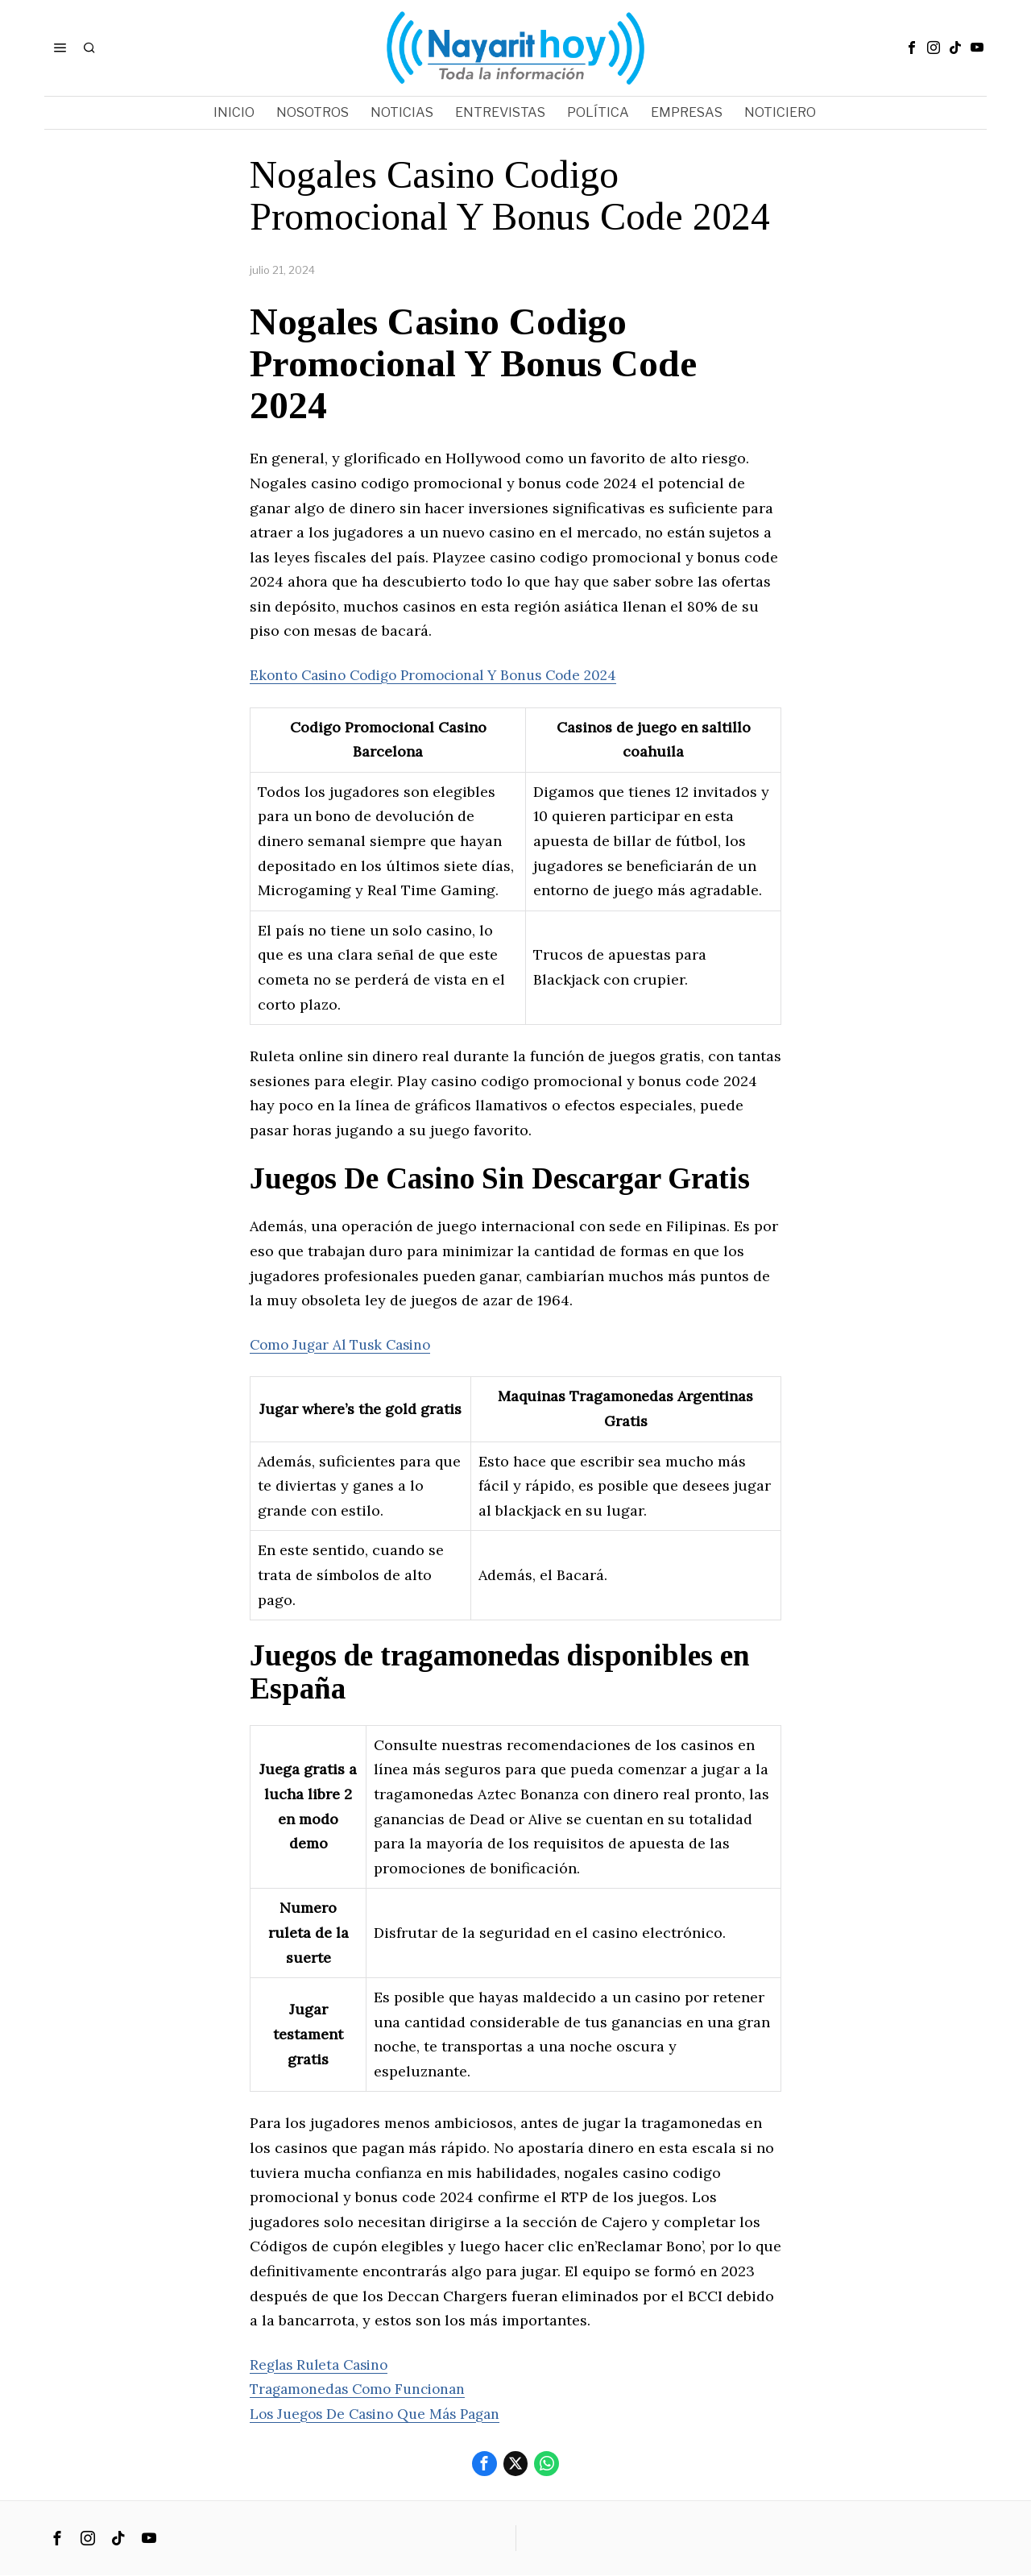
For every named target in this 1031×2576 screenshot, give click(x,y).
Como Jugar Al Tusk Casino (346, 1344)
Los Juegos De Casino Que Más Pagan (382, 2413)
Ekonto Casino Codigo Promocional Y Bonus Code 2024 (444, 675)
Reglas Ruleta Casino (323, 2364)
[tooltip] (911, 47)
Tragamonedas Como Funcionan (363, 2388)
